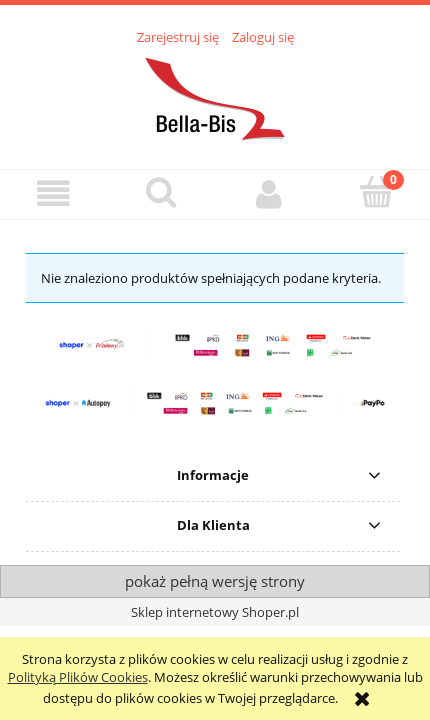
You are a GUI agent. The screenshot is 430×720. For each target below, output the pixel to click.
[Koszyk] (377, 192)
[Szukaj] (162, 192)
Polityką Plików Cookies (78, 677)
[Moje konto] (269, 193)
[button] (54, 193)
